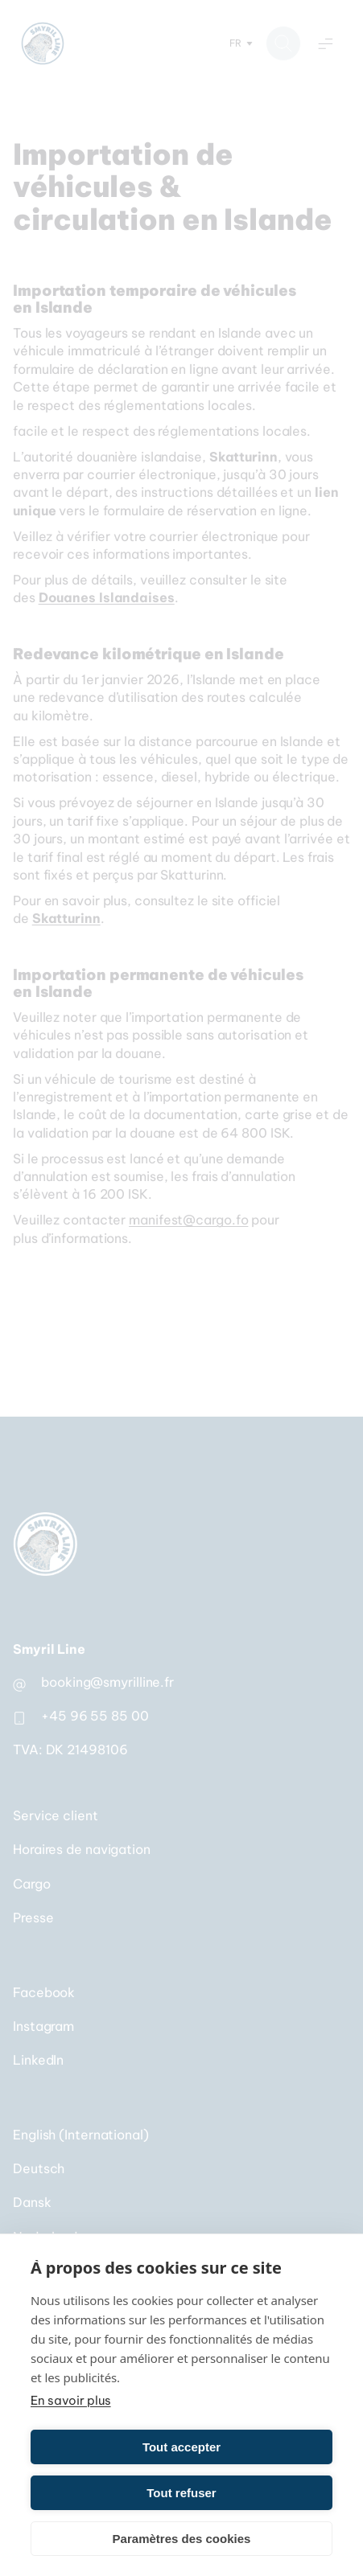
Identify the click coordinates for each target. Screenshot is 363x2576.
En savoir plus (71, 2400)
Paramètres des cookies (182, 2538)
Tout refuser (181, 2493)
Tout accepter (181, 2447)
